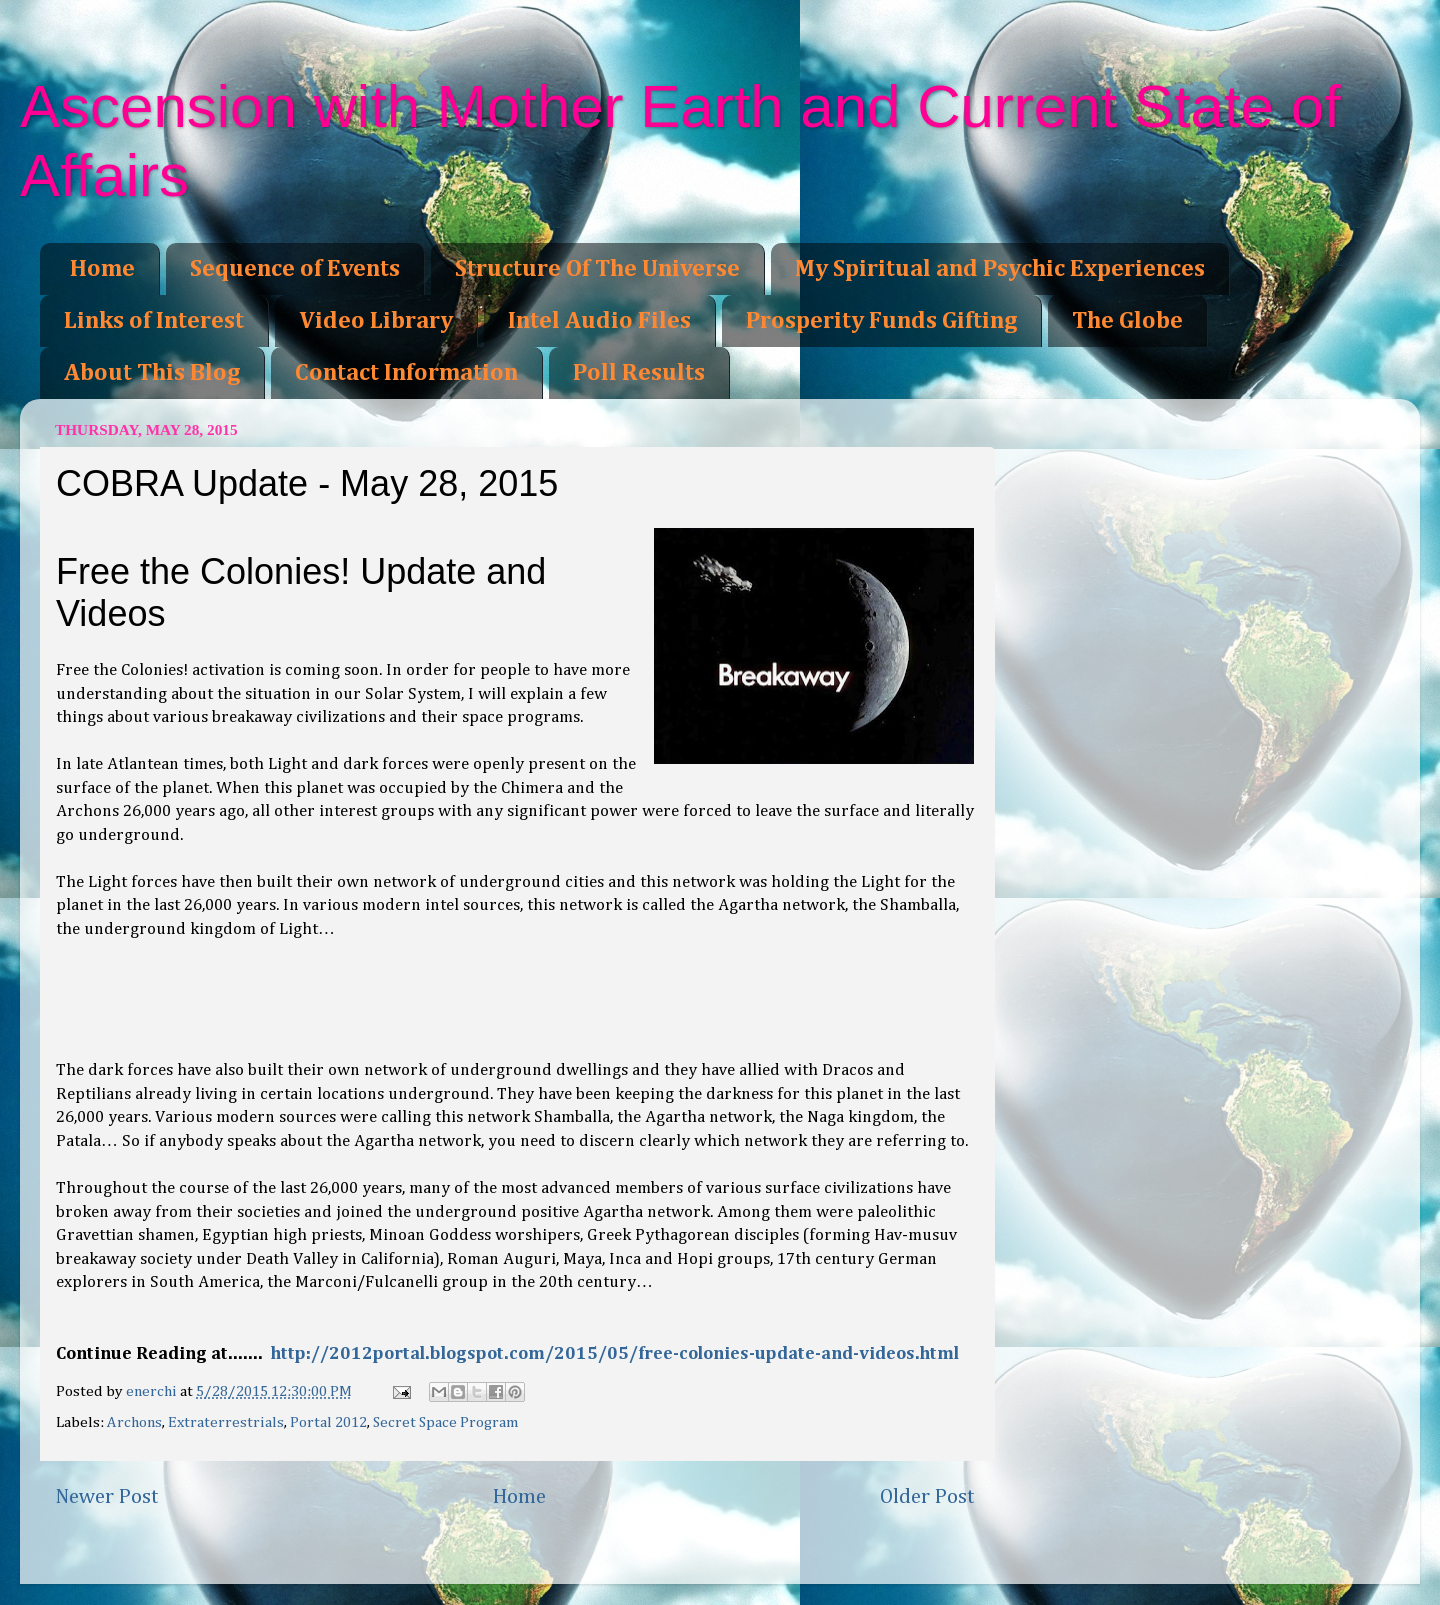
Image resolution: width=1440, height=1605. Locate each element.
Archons (134, 1422)
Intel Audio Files (599, 321)
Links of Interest (154, 321)
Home (102, 269)
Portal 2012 (328, 1422)
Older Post (927, 1497)
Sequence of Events (295, 269)
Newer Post (107, 1497)
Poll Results (639, 373)
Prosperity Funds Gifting (881, 321)
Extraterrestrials (226, 1422)
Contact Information (406, 373)
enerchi (153, 1391)
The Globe (1127, 321)
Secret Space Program (446, 1422)
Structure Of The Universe (597, 269)
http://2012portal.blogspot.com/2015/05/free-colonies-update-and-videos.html (615, 1354)
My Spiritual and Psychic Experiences (1000, 269)
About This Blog (152, 373)
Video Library (376, 321)
